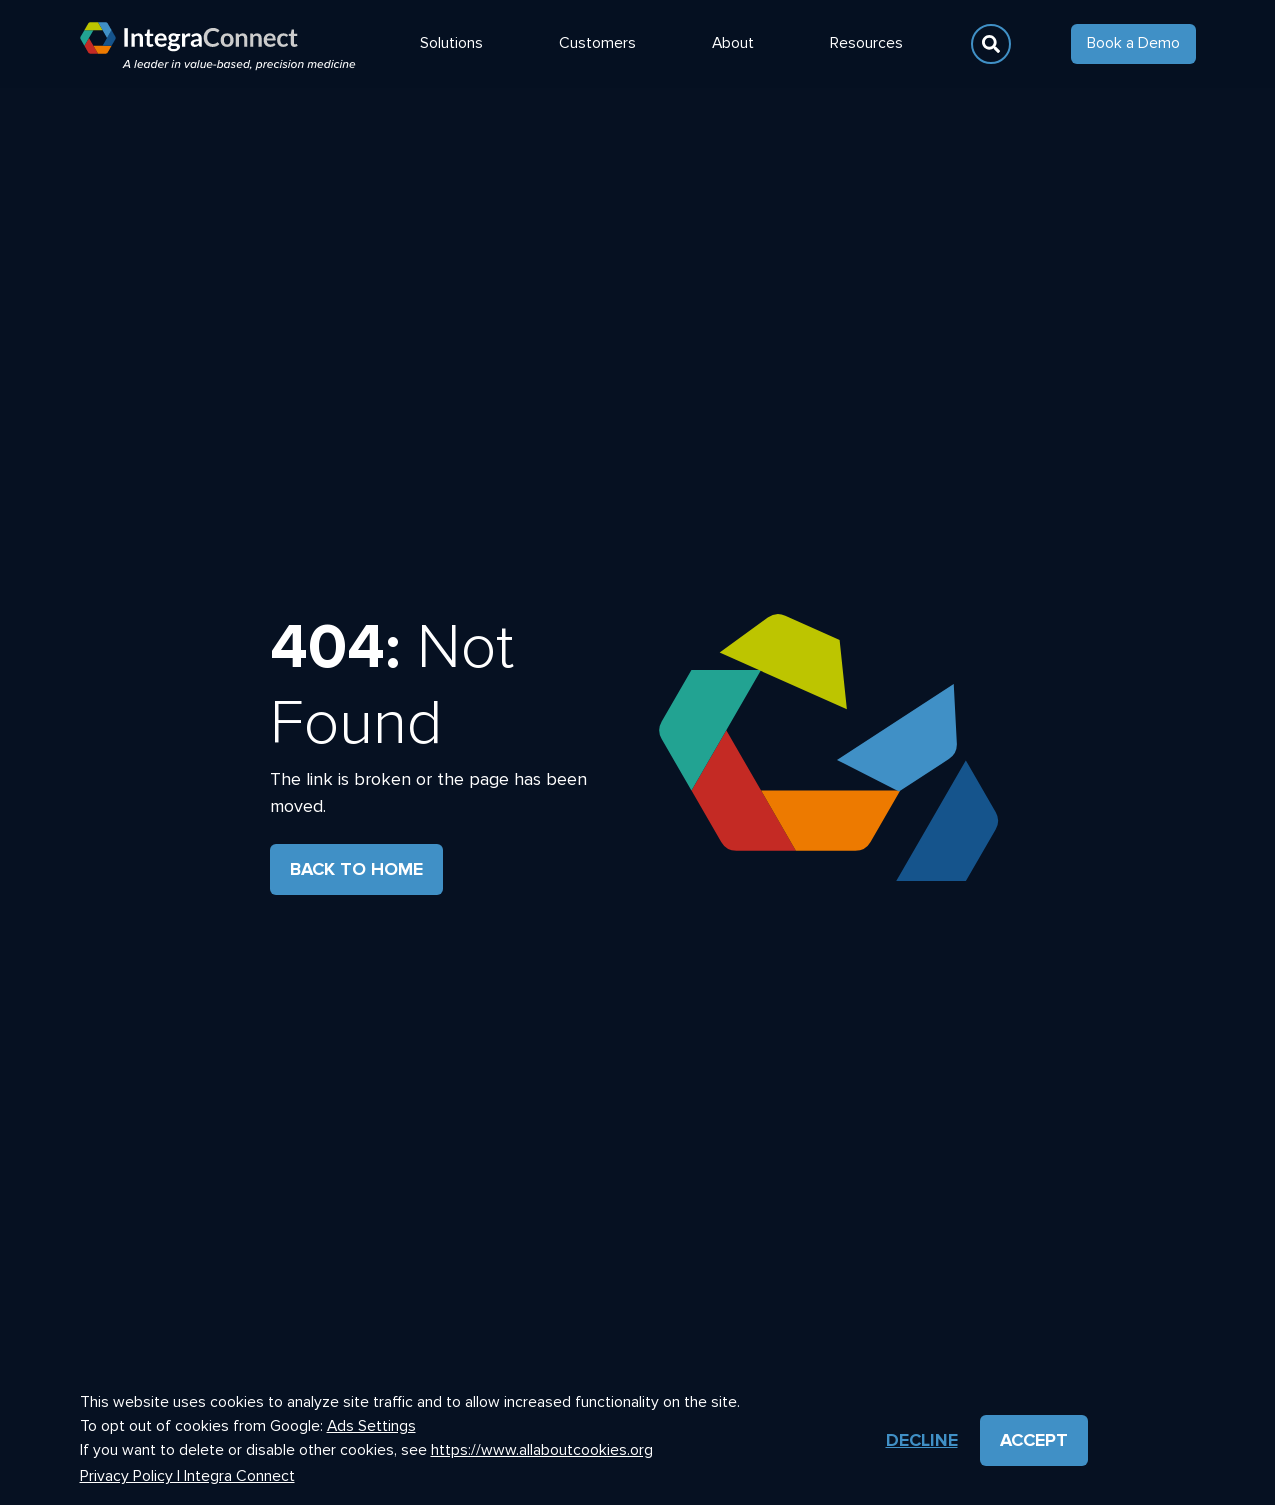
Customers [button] (597, 43)
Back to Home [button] (356, 869)
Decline (922, 1440)
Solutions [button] (451, 43)
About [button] (733, 43)
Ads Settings (371, 1426)
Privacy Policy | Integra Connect (187, 1476)
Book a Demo (1133, 43)
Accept (1034, 1440)
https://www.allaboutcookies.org (542, 1449)
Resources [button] (866, 43)
